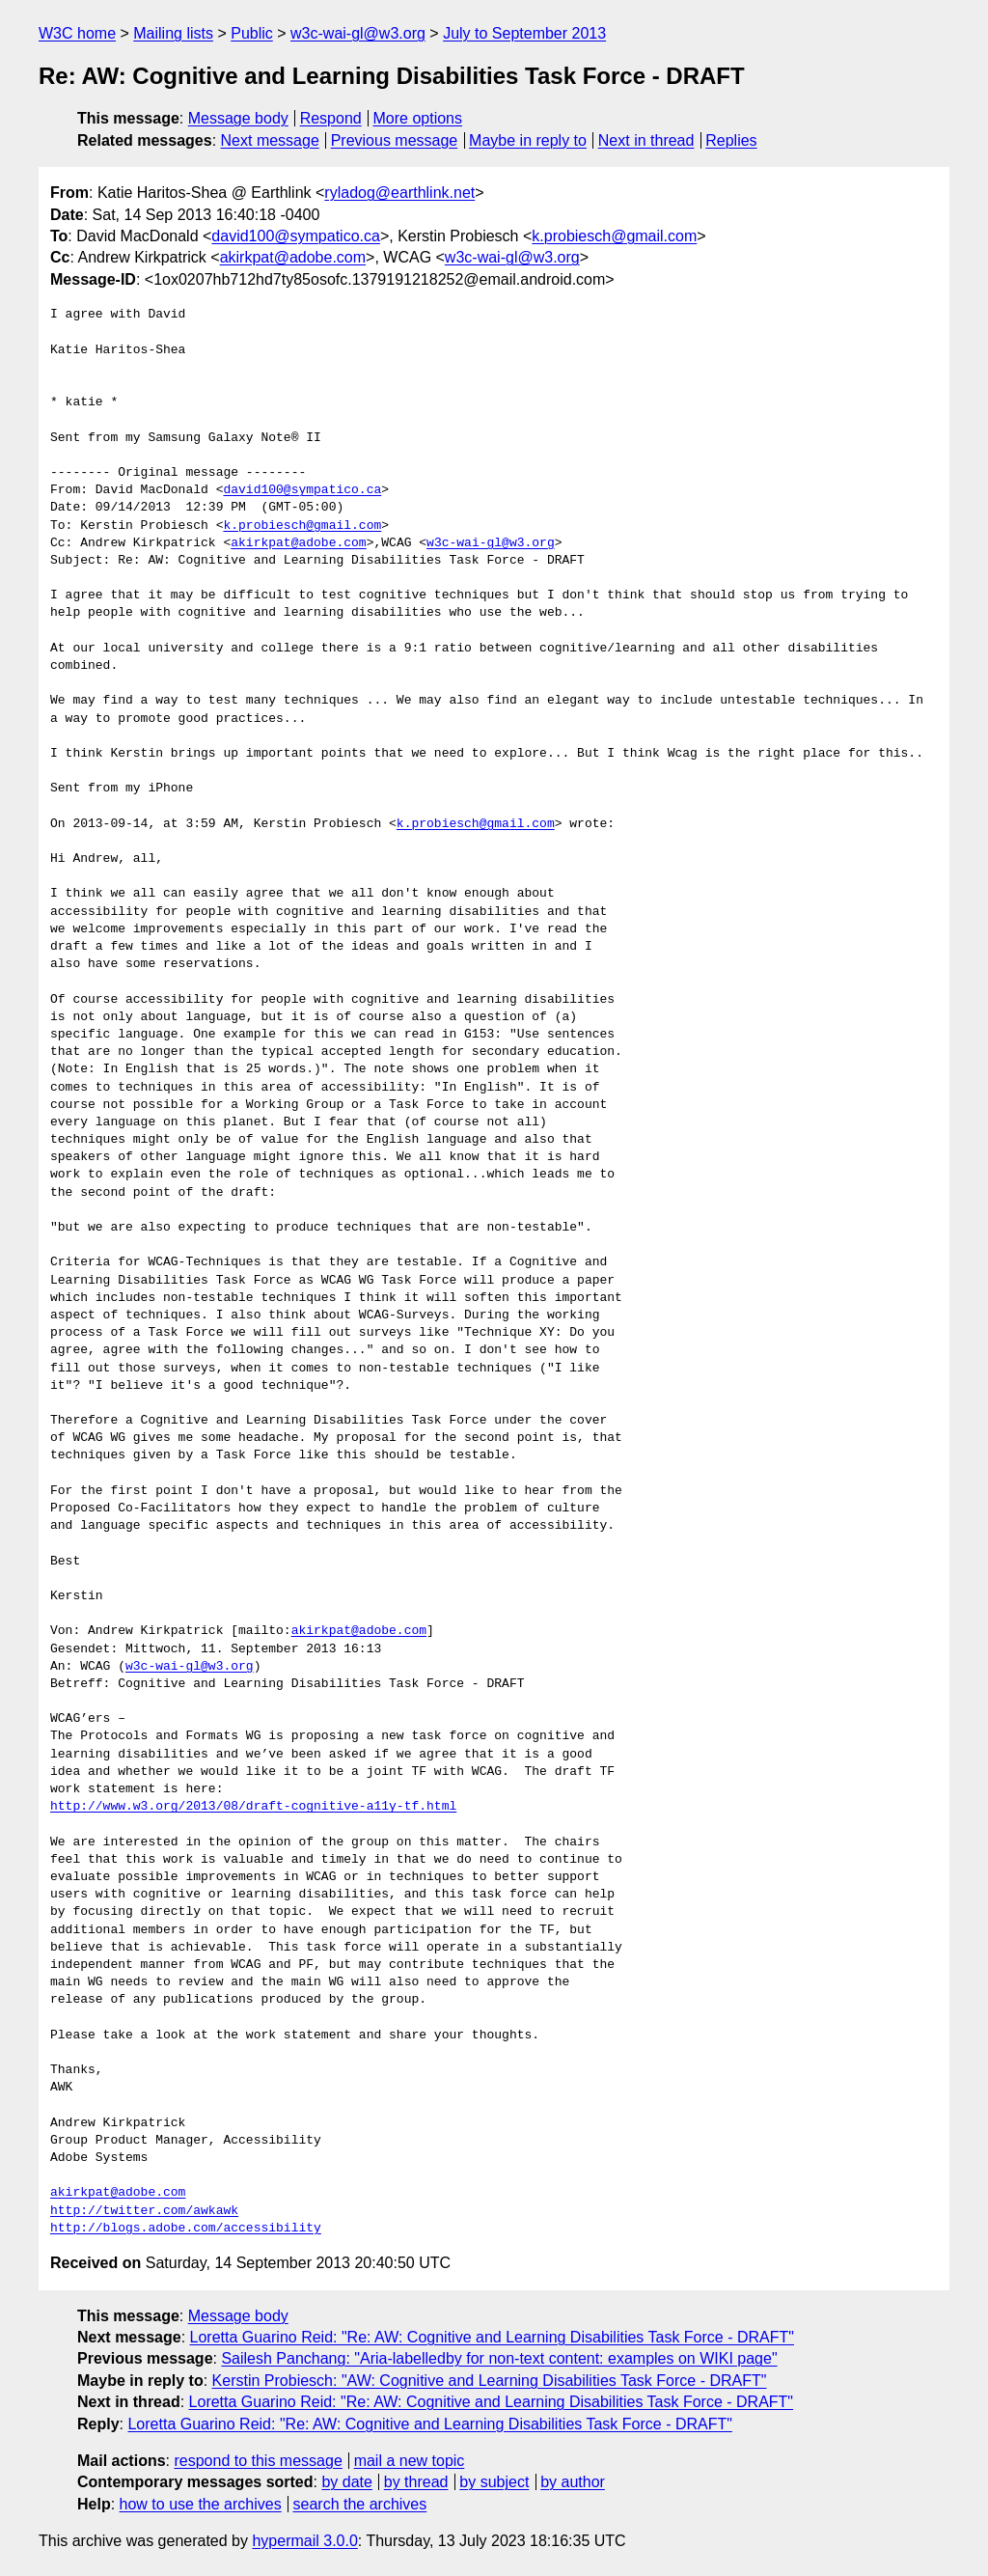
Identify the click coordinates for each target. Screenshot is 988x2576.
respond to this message (258, 2460)
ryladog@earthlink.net (399, 192)
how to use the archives (201, 2504)
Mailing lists (173, 33)
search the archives (360, 2504)
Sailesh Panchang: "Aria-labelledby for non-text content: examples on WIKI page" (499, 2358)
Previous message (394, 140)
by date (346, 2482)
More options (418, 118)
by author (572, 2482)
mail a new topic (409, 2460)
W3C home (77, 33)
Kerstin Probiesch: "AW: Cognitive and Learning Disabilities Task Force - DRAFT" (489, 2380)
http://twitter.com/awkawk (144, 2211)
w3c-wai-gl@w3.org (357, 33)
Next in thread (646, 140)
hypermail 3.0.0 (304, 2541)
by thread (416, 2482)
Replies (730, 140)
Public (252, 33)
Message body (238, 118)
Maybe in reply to (528, 140)
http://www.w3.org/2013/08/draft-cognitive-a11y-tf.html (253, 1806)
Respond (331, 118)
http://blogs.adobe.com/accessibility (185, 2228)
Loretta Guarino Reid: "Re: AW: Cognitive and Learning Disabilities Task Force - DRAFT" (492, 2337)
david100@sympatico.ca (295, 236)
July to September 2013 (524, 33)
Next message (270, 140)
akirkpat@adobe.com (293, 257)
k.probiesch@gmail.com (614, 236)
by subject (494, 2482)
